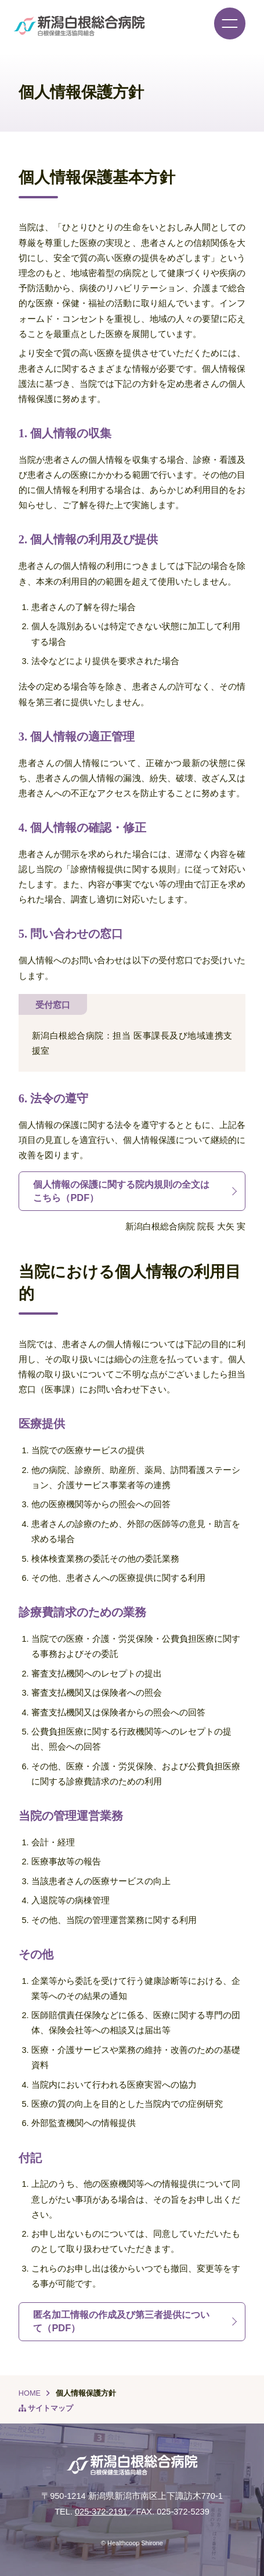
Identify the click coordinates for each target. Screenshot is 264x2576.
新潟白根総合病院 (79, 26)
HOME (30, 2393)
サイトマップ (50, 2408)
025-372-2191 (101, 2511)
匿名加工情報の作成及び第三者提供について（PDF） (121, 2321)
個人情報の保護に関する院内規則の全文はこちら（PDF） (121, 1191)
